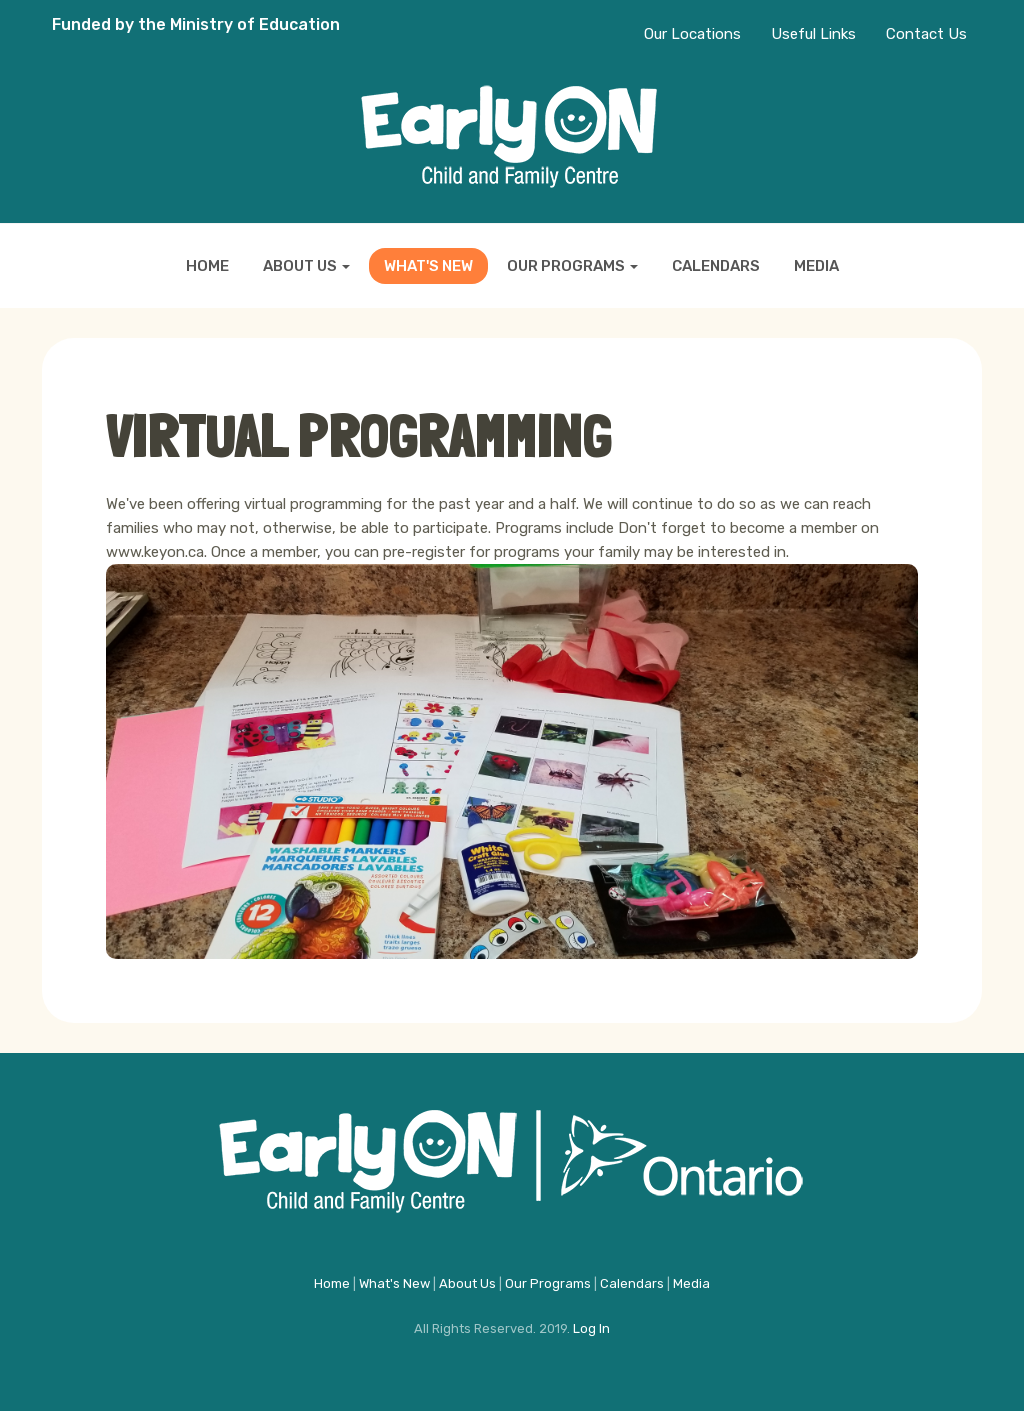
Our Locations (692, 34)
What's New (428, 266)
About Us (306, 266)
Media (816, 266)
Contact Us (926, 34)
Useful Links (813, 34)
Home (207, 266)
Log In (591, 1328)
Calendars (716, 266)
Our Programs (572, 266)
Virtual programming (359, 434)
